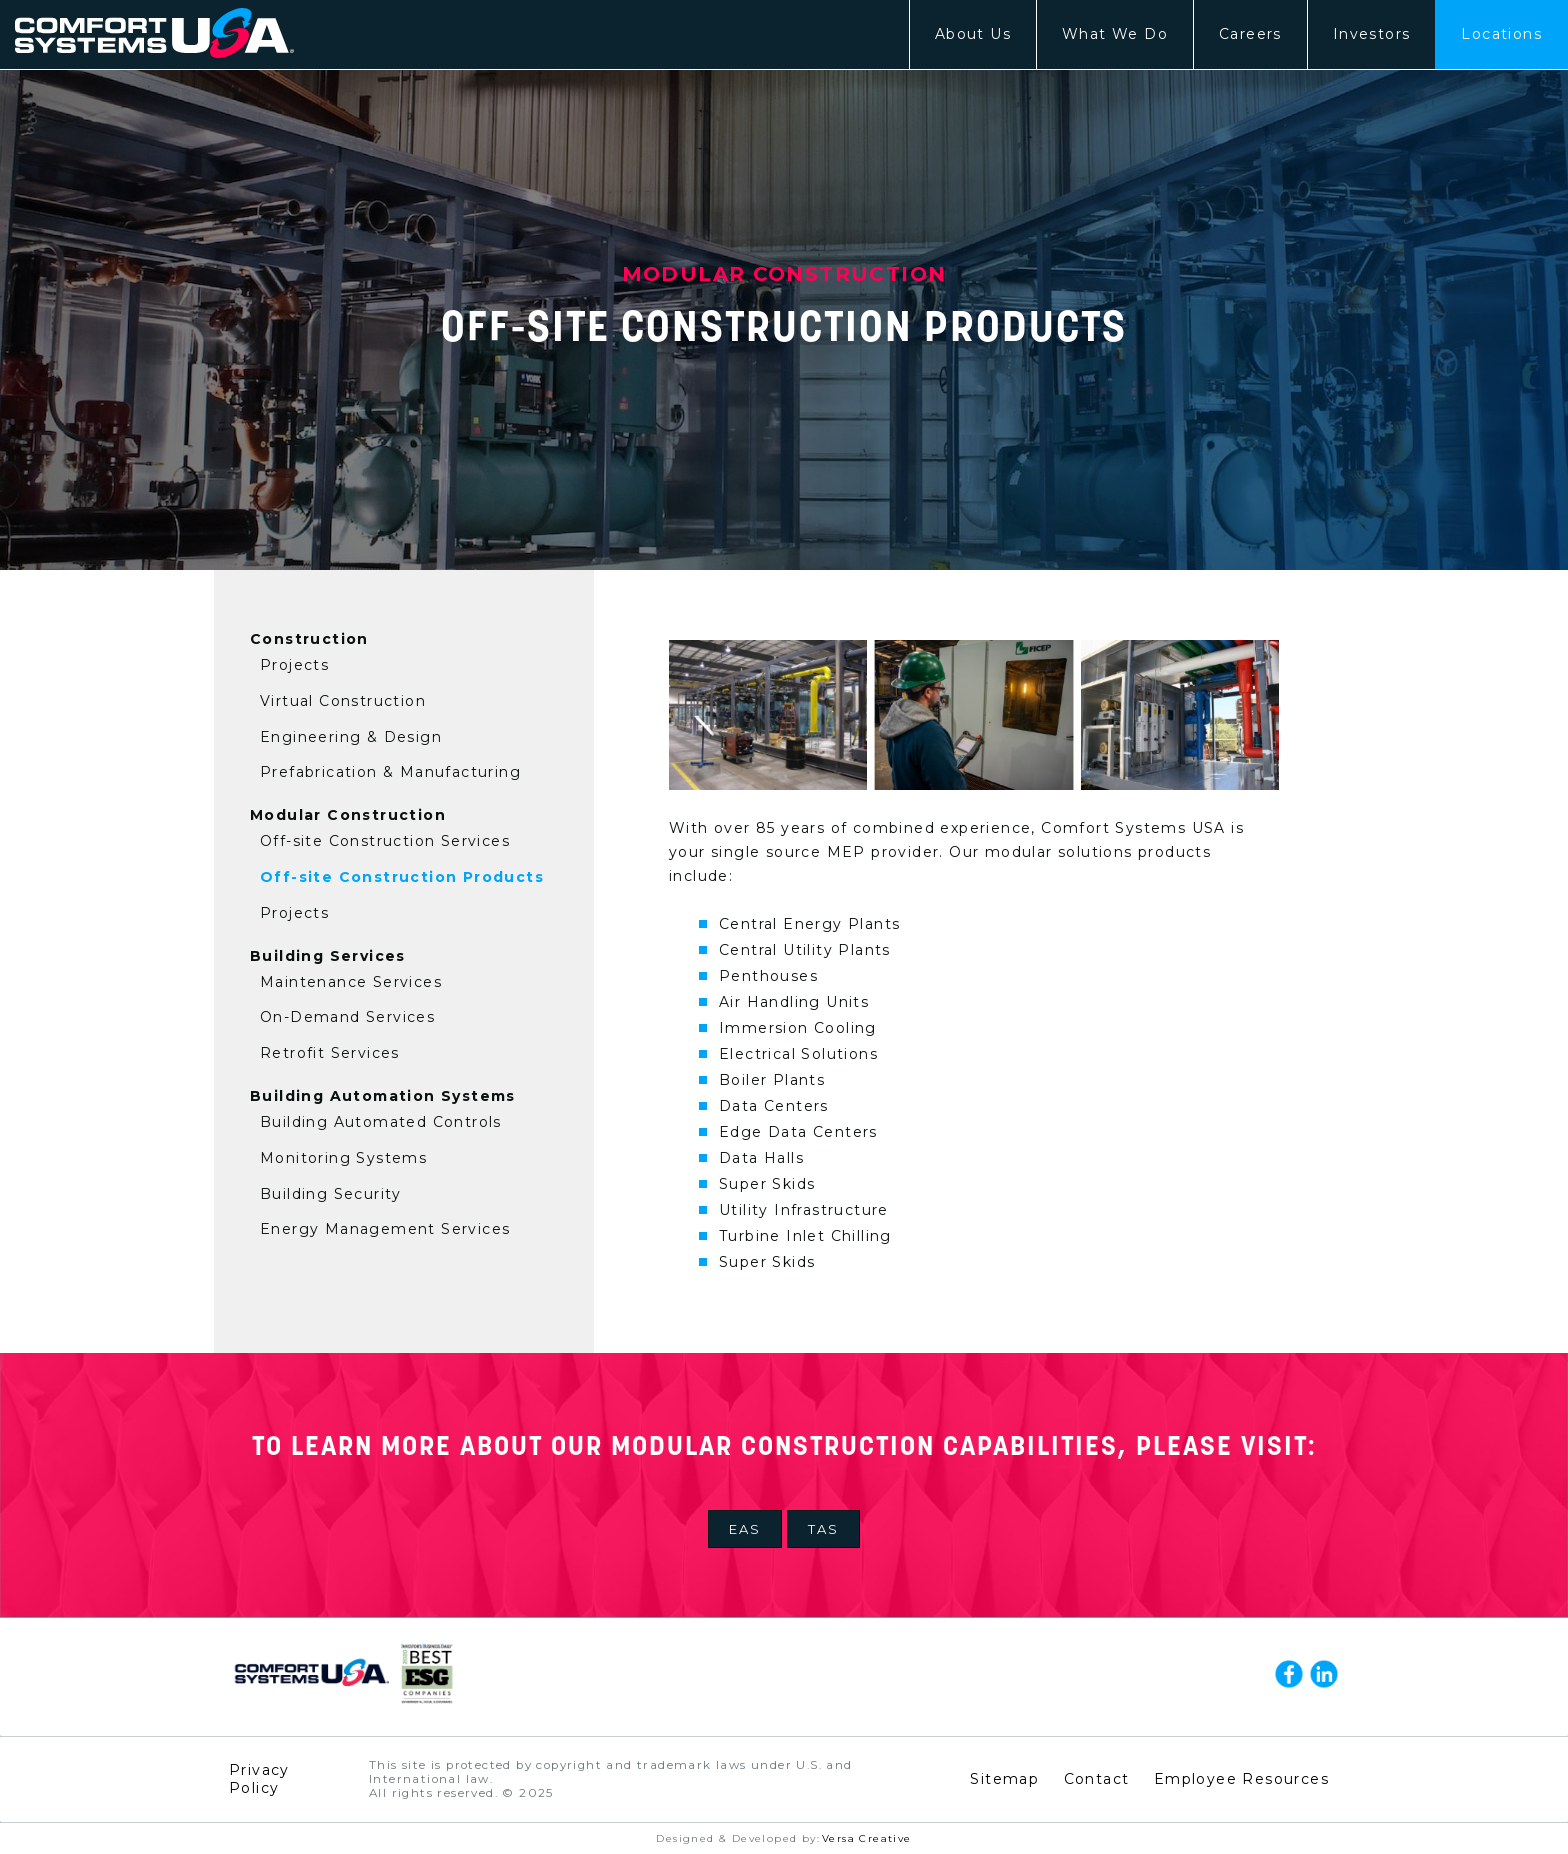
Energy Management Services (385, 1229)
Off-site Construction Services (385, 841)
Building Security (331, 1194)
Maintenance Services (351, 982)
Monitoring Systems (343, 1158)
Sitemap (1004, 1779)
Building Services (328, 956)
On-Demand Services (347, 1017)
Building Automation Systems (383, 1096)
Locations (1501, 34)
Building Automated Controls (381, 1122)
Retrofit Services (330, 1053)
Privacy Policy (259, 1779)
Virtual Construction (343, 701)
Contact (1097, 1779)
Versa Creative (867, 1838)
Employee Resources (1241, 1779)
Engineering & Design (351, 737)
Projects (294, 665)
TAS (823, 1529)
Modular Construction (348, 815)
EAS (745, 1529)
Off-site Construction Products (402, 877)
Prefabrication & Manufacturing (390, 772)
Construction (309, 639)
